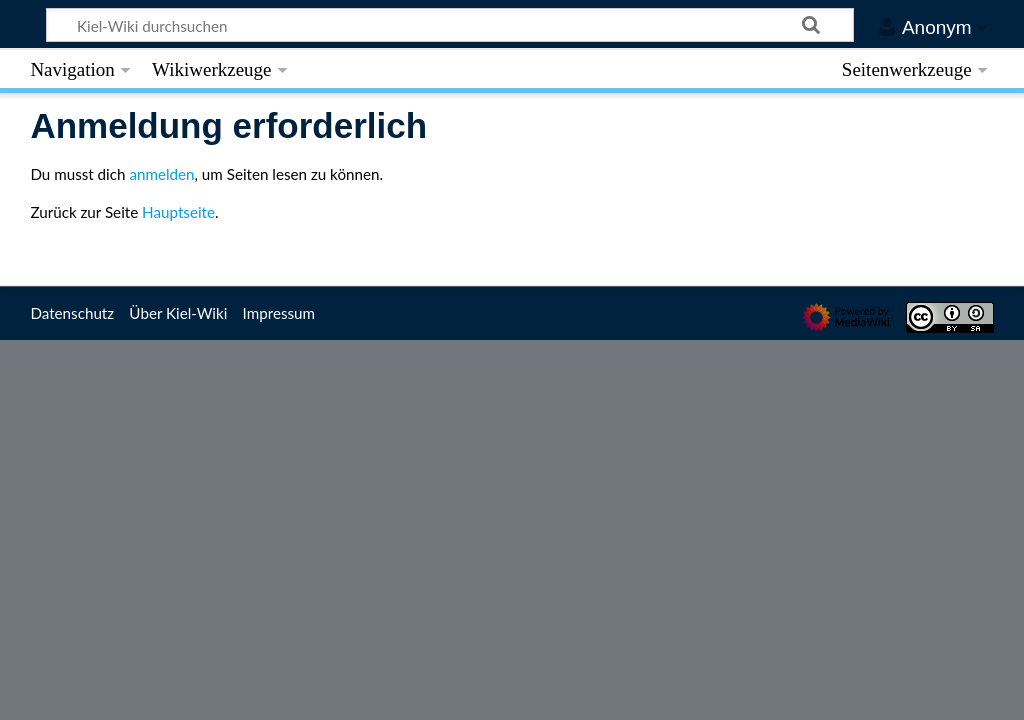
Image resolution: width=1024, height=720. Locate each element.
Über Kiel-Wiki (178, 313)
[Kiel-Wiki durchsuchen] (450, 25)
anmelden (161, 174)
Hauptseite (178, 212)
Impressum (279, 313)
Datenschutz (72, 313)
